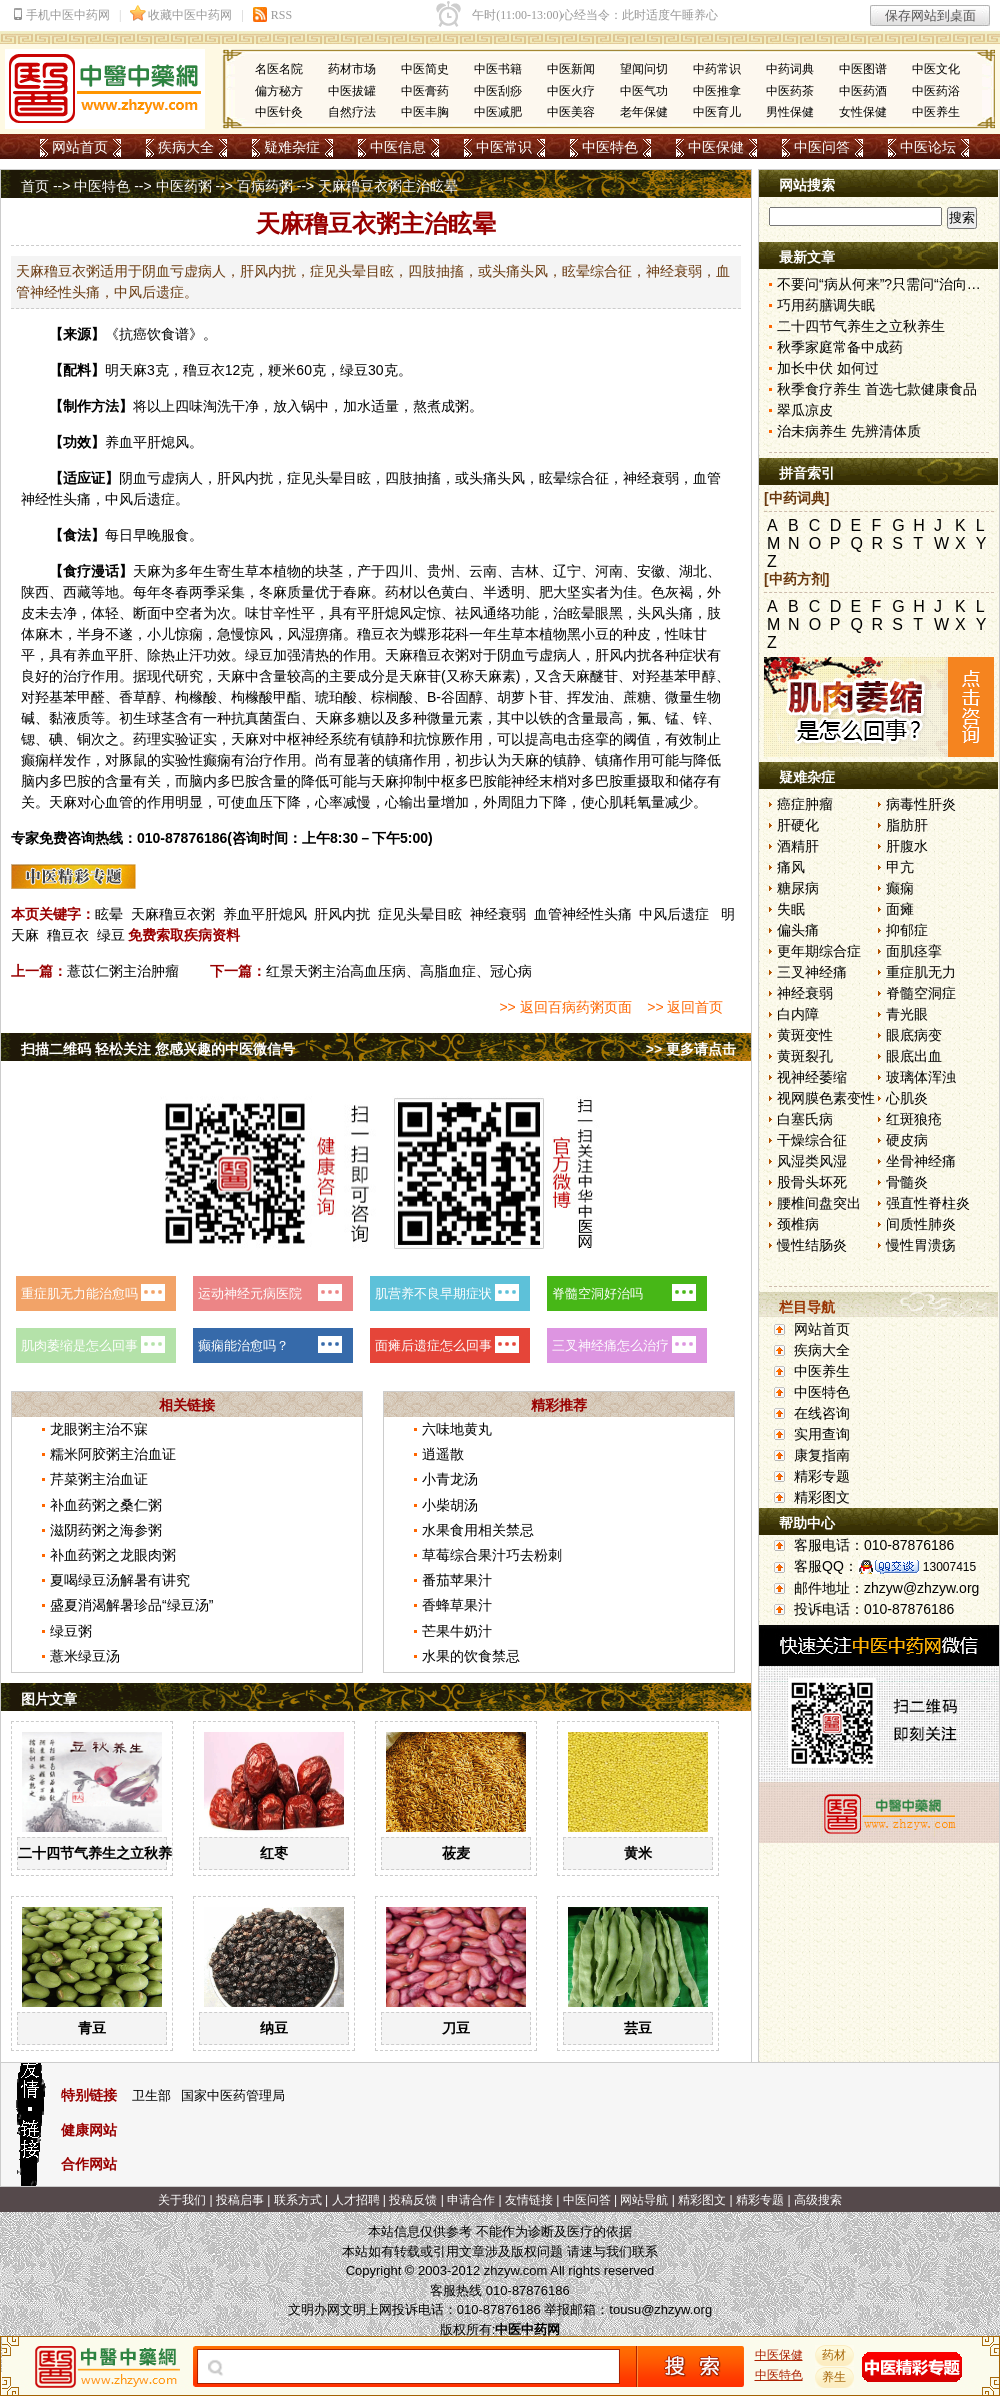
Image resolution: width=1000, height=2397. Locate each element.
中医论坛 (928, 147)
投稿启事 (240, 2200)
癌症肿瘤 (805, 804)
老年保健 (644, 112)
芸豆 (638, 2028)
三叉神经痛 (812, 972)
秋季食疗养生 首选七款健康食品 (877, 389)
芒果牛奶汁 (457, 1631)
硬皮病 (907, 1140)
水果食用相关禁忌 (478, 1530)
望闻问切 (644, 69)
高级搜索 (818, 2200)
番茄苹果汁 (457, 1580)
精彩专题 (822, 1476)
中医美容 (571, 112)
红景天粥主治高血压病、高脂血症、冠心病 (399, 971)
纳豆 (274, 2028)
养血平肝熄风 (265, 914)
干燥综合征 (812, 1140)
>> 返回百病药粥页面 (565, 1007)
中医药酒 (863, 91)
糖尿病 (798, 888)
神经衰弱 (498, 914)
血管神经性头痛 (583, 914)
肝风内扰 (342, 914)
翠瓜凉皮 (805, 410)
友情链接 (529, 2200)
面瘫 (900, 909)
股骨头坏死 (812, 1182)
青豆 (92, 2028)
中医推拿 (717, 91)
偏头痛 (798, 930)
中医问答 (822, 147)
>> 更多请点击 (691, 1049)
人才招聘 (356, 2200)
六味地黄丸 (457, 1429)
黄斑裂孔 (805, 1056)
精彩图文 (822, 1497)
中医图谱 (863, 69)
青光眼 (907, 1014)
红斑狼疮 (914, 1119)
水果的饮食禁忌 (471, 1656)
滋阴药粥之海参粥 (106, 1530)
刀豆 (456, 2028)
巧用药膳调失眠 (826, 305)
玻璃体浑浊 (921, 1077)
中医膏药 (425, 91)
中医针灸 (279, 112)
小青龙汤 (450, 1479)
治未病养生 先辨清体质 (849, 431)
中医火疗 (571, 91)
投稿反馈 (413, 2200)
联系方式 (298, 2200)
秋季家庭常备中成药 (840, 347)
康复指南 (822, 1455)
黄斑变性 (805, 1035)
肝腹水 (907, 846)
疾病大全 (186, 147)
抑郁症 (907, 930)
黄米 (638, 1853)
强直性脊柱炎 (928, 1203)
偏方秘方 (279, 91)
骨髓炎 (907, 1182)
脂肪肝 (907, 825)
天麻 (133, 370)
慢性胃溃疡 (921, 1245)
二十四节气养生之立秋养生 (102, 1853)
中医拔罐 (352, 91)
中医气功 (644, 91)
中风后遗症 (674, 914)
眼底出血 (914, 1056)
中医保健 (716, 147)
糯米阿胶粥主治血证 (113, 1454)
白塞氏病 (805, 1119)
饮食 (161, 334)
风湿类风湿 (812, 1161)
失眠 (791, 909)
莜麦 (456, 1853)
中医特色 (610, 147)
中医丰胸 (425, 112)
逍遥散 (443, 1454)
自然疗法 (352, 112)
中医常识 (504, 147)
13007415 (949, 1567)
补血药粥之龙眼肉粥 (113, 1555)
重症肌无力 (921, 972)
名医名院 (279, 69)
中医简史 (425, 69)
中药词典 (790, 69)
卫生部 (151, 2095)
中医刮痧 (498, 91)
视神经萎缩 (812, 1077)
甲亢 (900, 867)
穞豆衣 (204, 370)
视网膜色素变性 (826, 1098)
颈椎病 (798, 1224)
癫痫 (900, 888)
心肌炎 (907, 1098)
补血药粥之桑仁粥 (106, 1505)
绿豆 (111, 935)
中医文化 (936, 69)
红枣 (274, 1853)
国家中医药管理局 (233, 2095)
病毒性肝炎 (921, 804)
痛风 (791, 867)
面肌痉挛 (914, 951)
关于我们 (182, 2200)
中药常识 (717, 69)
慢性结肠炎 (812, 1245)
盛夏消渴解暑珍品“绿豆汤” (131, 1605)
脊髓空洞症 (921, 993)
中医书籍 (498, 69)
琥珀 (329, 697)
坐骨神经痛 (921, 1161)
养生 (835, 2377)
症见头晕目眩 (420, 914)
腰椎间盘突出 (819, 1203)
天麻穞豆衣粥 (173, 914)
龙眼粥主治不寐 (99, 1429)
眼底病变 (914, 1035)
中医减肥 (498, 112)
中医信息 (398, 147)
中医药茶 (790, 91)
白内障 (798, 1014)
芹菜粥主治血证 (99, 1479)
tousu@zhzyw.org (660, 2309)
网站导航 (644, 2200)
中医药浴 (936, 91)
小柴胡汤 (450, 1505)
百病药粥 (265, 186)
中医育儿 (717, 112)
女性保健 (863, 112)
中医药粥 (184, 186)
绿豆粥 (71, 1631)
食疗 (77, 571)
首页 (35, 186)
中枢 (287, 739)
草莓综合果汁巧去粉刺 (492, 1555)
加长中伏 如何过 (828, 368)
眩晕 (109, 914)
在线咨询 (822, 1413)
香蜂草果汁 (457, 1605)
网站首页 (80, 147)
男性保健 (790, 112)
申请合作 (471, 2200)
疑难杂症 (292, 147)
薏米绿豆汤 (85, 1656)
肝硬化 (798, 825)
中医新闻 (571, 69)
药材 (835, 2355)
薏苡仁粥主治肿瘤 (123, 971)
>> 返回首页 (685, 1007)
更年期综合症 (819, 951)
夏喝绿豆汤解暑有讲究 (120, 1580)
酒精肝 (798, 846)
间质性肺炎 (921, 1224)
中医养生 (936, 112)
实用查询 (822, 1434)
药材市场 (352, 69)
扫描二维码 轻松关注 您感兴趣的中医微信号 (158, 1049)
